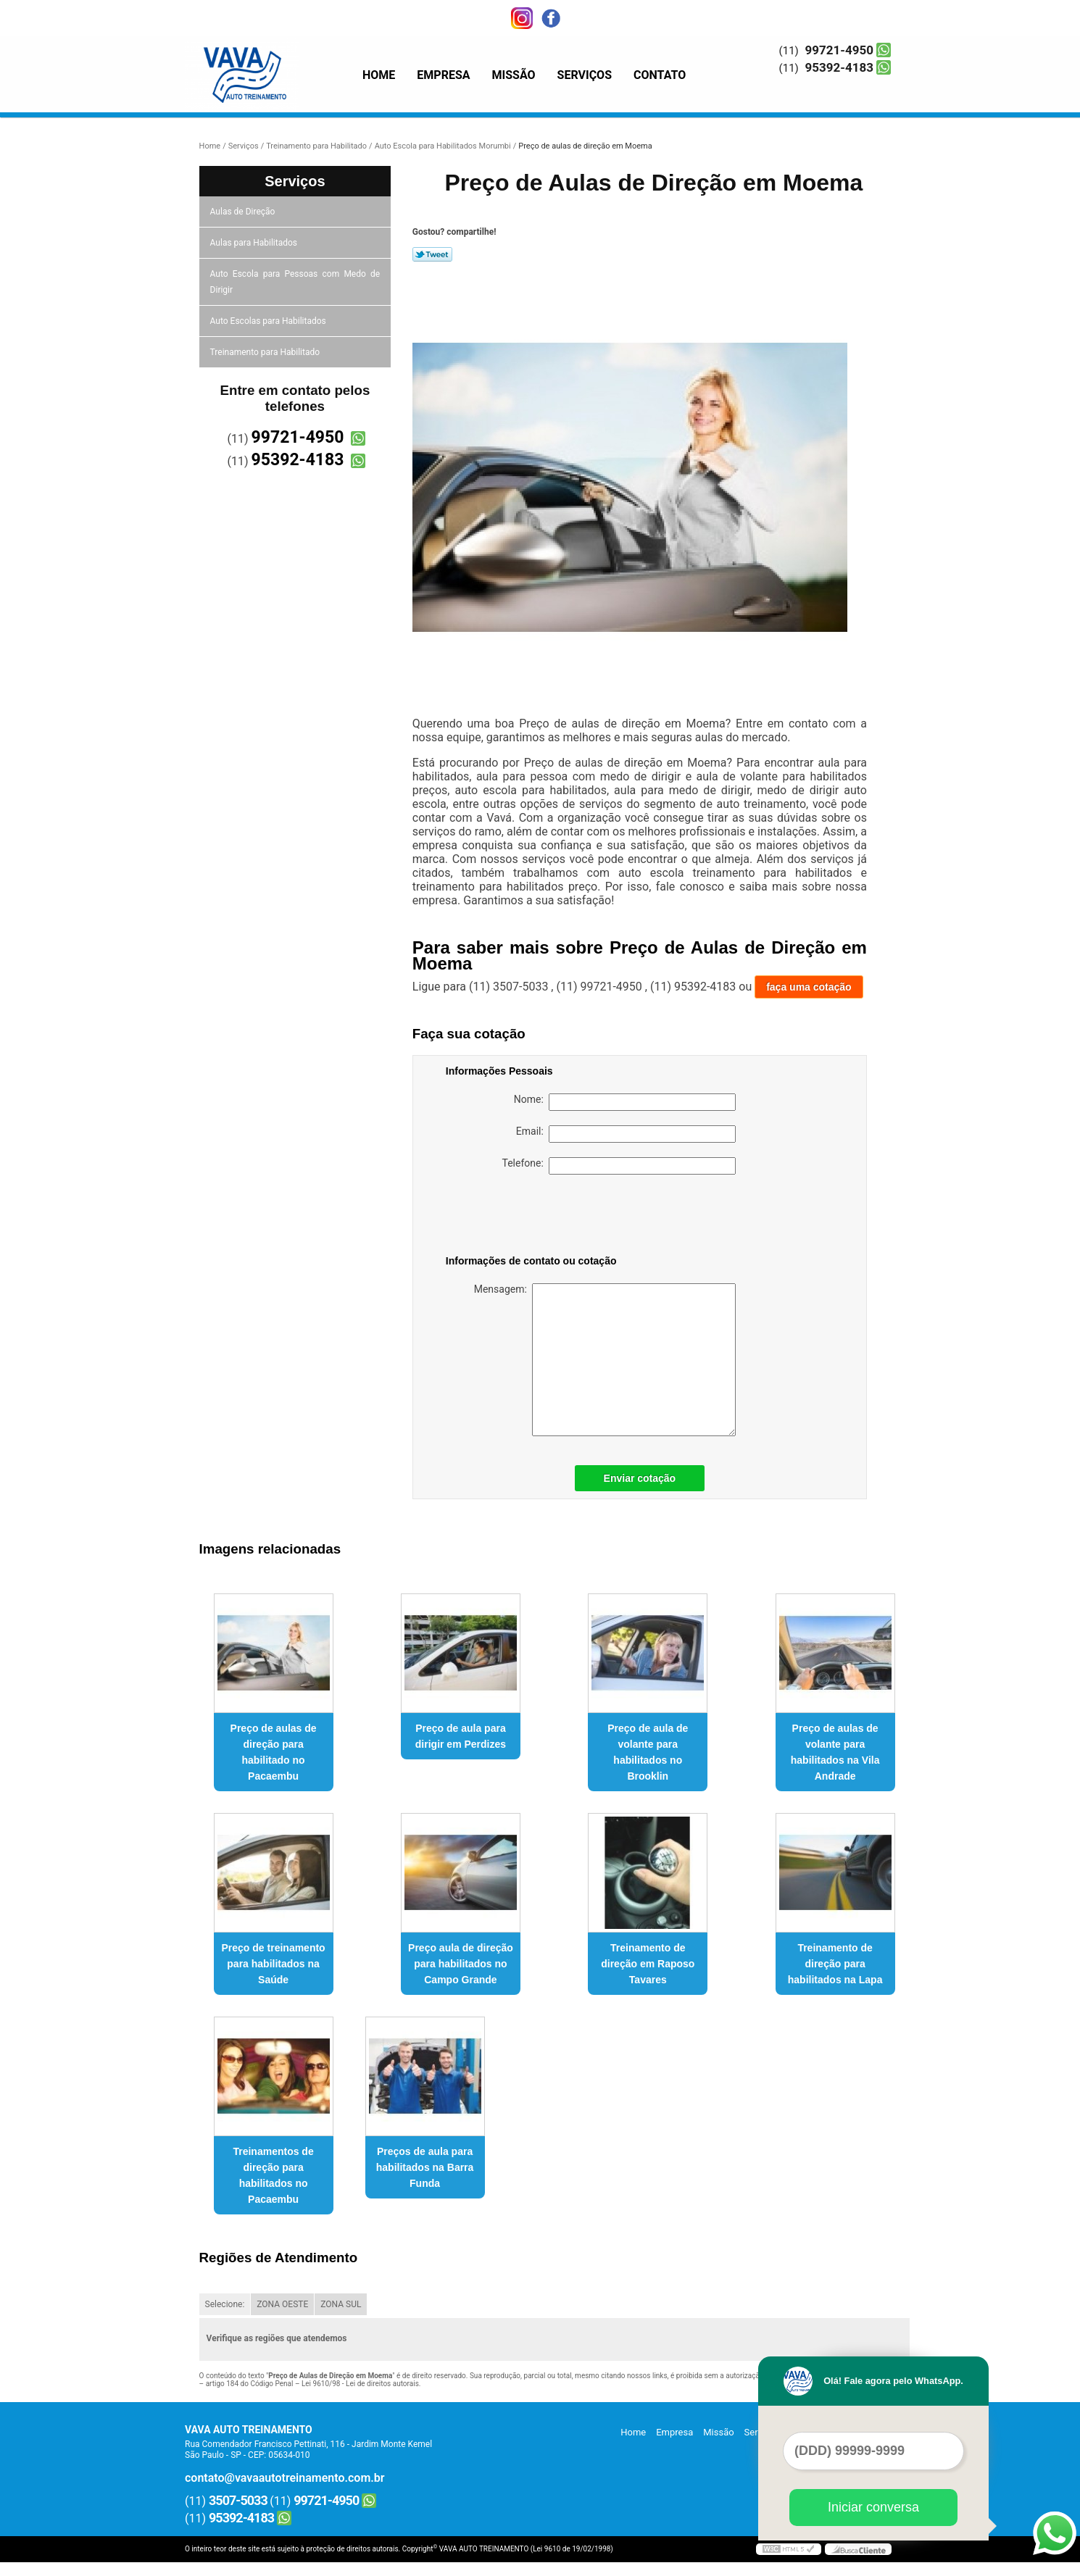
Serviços (584, 75)
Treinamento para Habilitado (266, 352)
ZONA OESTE (282, 2304)
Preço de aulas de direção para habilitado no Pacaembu (273, 1752)
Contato (660, 75)
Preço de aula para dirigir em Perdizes (460, 1736)
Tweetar (432, 254)
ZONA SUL (340, 2304)
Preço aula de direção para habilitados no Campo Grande (460, 1963)
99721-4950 (839, 50)
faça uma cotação (809, 987)
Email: (626, 1134)
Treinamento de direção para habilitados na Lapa (835, 1963)
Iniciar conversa (873, 2507)
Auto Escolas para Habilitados (269, 321)
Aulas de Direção (244, 212)
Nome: (625, 1102)
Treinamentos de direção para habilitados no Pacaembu (273, 2175)
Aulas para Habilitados (254, 243)
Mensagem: (605, 1359)
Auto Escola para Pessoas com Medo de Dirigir (295, 282)
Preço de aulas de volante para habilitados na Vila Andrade (835, 1752)
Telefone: (619, 1166)
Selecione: (225, 2304)
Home (378, 75)
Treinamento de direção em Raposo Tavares (647, 1963)
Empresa (443, 75)
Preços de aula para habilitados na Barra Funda (425, 2167)
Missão (514, 75)
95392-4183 (839, 67)
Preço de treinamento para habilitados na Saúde (273, 1963)
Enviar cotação (640, 1478)
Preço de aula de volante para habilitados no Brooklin (647, 1752)
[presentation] (538, 1217)
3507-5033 (238, 2500)
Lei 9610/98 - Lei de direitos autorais (360, 2384)
